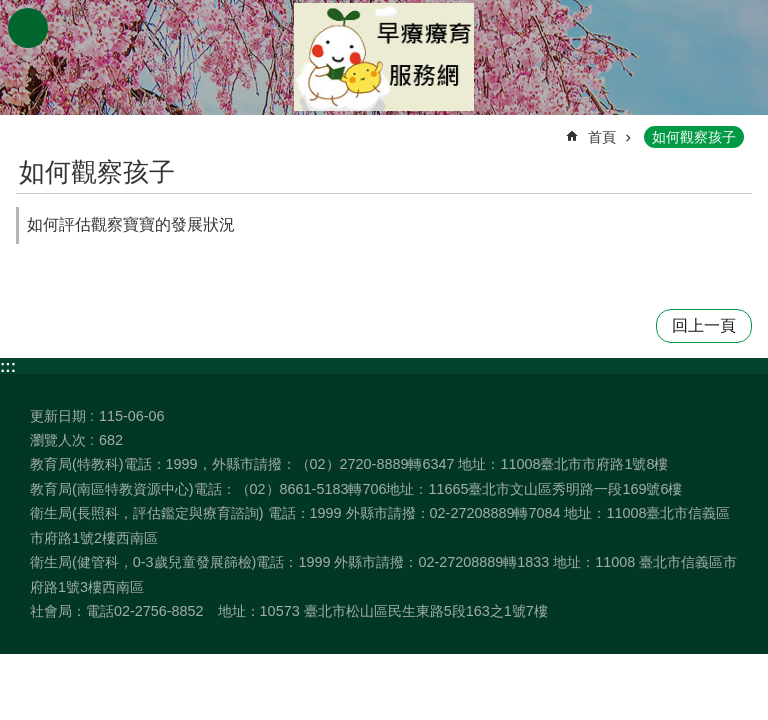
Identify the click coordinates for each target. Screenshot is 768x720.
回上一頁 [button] (704, 325)
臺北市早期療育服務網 (384, 57)
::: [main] (29, 128)
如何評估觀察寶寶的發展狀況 (131, 224)
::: (8, 366)
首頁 (602, 137)
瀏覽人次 (58, 440)
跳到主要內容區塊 (10, 10)
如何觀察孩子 (694, 137)
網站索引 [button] (28, 28)
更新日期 (58, 416)
